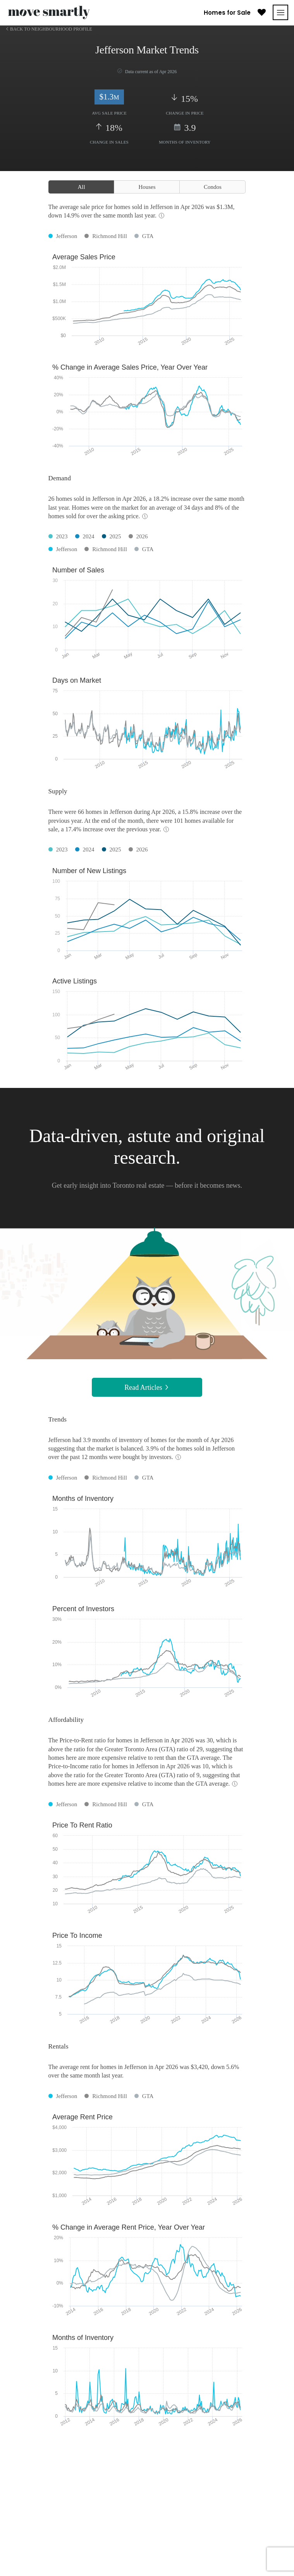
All (81, 187)
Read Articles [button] (146, 1387)
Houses (146, 187)
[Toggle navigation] (280, 12)
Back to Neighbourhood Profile (51, 29)
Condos (213, 187)
